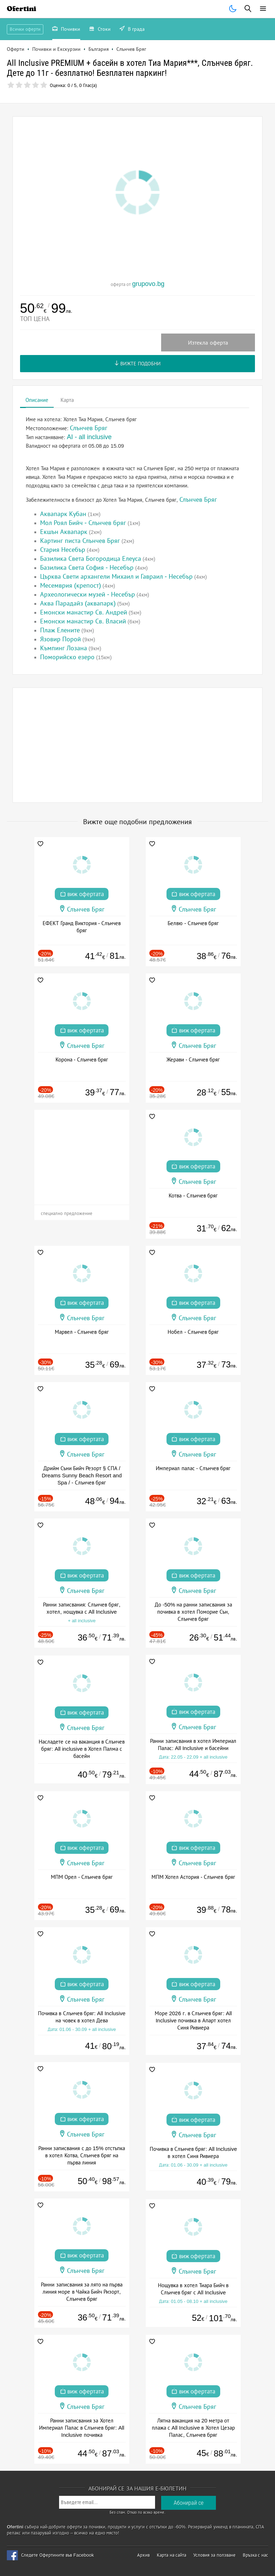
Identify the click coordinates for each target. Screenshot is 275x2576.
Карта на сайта (171, 2555)
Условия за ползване (214, 2555)
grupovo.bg (148, 283)
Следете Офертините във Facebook (57, 2555)
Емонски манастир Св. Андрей (83, 612)
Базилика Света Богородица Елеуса (90, 558)
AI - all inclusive (89, 437)
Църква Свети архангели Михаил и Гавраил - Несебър (116, 576)
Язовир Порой (60, 639)
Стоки (100, 29)
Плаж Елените (60, 630)
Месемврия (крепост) (70, 585)
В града (132, 29)
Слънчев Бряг (198, 499)
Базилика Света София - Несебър (87, 567)
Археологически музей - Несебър (87, 594)
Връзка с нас (255, 2555)
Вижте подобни (137, 363)
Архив (143, 2555)
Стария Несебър (62, 549)
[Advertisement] (137, 745)
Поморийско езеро (67, 657)
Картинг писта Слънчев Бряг (80, 540)
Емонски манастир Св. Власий (83, 621)
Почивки (66, 29)
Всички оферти (25, 29)
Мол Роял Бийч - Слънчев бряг (83, 522)
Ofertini (21, 9)
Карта (67, 400)
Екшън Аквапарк (63, 531)
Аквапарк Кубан (63, 513)
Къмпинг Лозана (63, 648)
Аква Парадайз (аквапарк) (78, 603)
